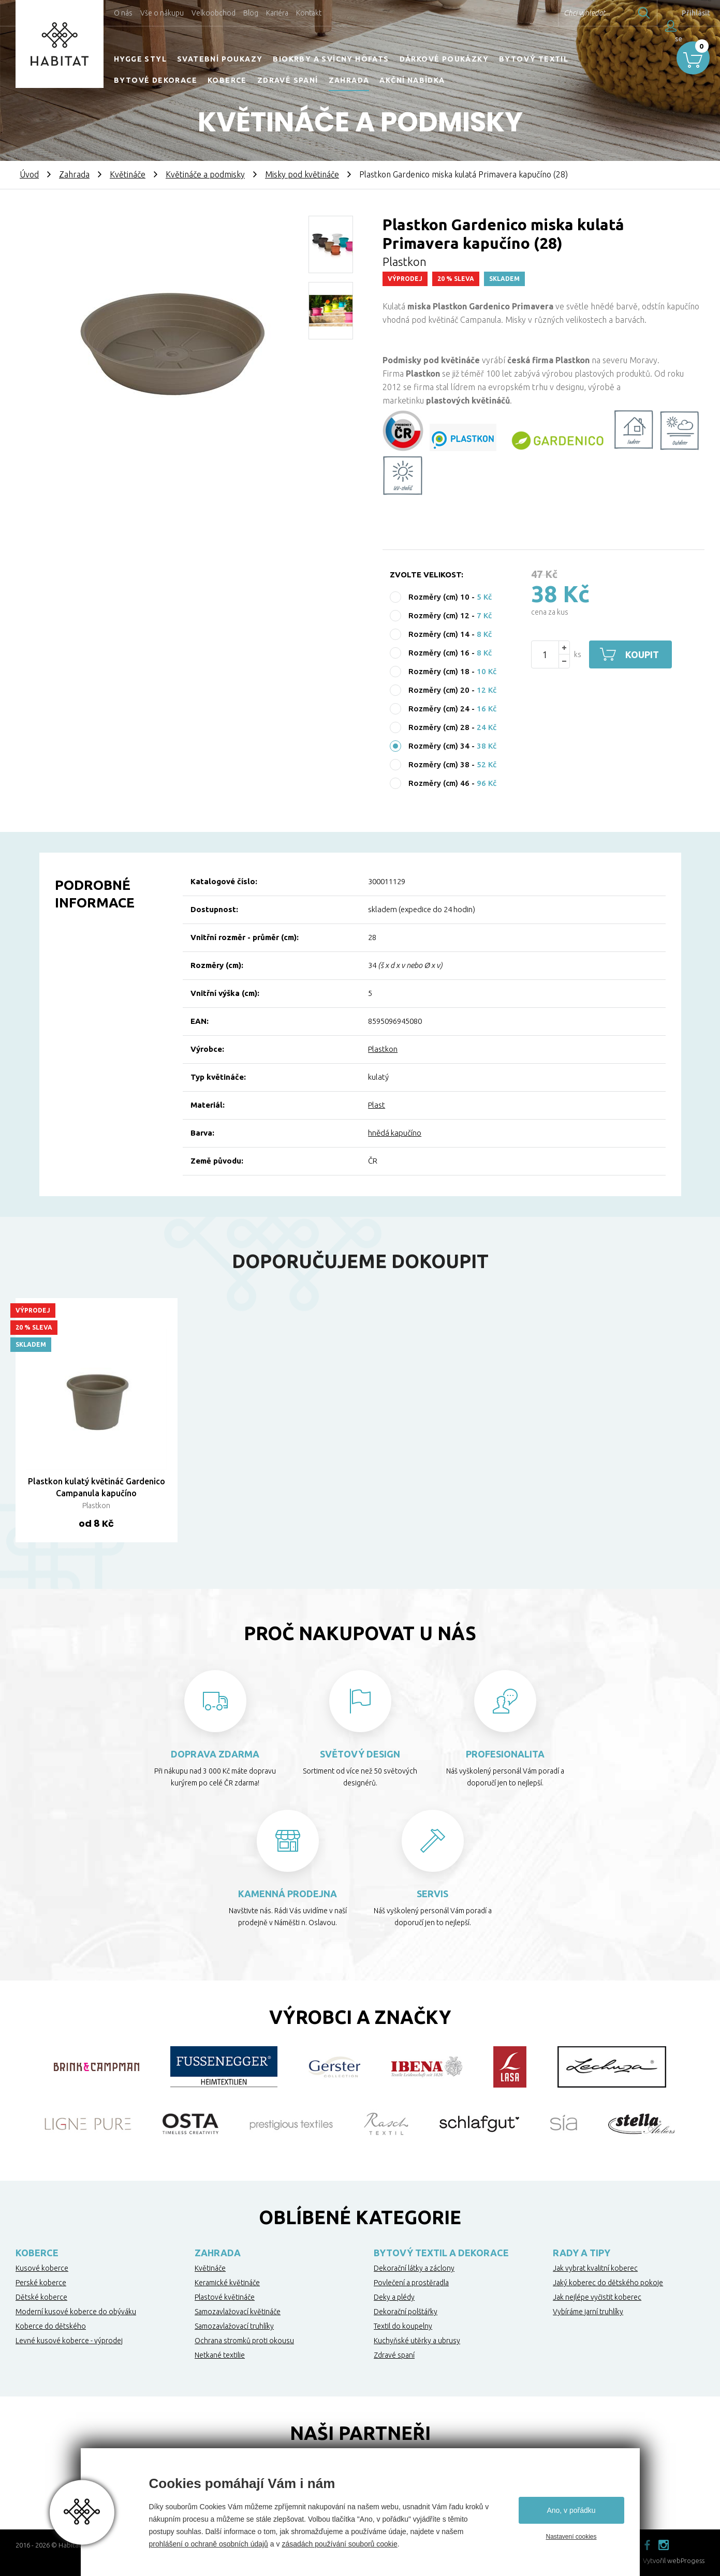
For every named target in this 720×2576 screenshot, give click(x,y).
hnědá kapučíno (394, 1132)
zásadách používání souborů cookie (339, 2544)
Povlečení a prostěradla (411, 2283)
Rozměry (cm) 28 (438, 727)
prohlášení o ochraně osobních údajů (208, 2544)
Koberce (227, 80)
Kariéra (277, 13)
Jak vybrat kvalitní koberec (595, 2268)
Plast (376, 1104)
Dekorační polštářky (405, 2311)
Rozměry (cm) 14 (438, 634)
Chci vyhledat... (574, 13)
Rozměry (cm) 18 (438, 671)
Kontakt (308, 13)
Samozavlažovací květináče (238, 2311)
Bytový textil (533, 59)
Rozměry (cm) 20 (438, 690)
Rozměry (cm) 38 (438, 764)
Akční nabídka (412, 80)
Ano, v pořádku (571, 2510)
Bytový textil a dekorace (441, 2252)
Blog (250, 13)
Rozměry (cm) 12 (438, 615)
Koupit (642, 654)
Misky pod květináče (302, 174)
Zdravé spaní (287, 80)
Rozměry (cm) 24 (438, 708)
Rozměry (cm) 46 (438, 783)
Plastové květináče (225, 2297)
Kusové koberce (42, 2268)
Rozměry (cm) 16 (438, 652)
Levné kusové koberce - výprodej (69, 2340)
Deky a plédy (394, 2297)
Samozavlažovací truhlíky (234, 2326)
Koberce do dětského (51, 2326)
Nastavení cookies (571, 2536)
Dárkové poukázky (444, 59)
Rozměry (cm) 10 (438, 596)
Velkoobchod (214, 13)
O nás (123, 13)
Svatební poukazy (219, 59)
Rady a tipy (581, 2252)
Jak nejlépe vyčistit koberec (597, 2297)
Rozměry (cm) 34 (438, 745)
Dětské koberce (41, 2297)
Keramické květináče (227, 2283)
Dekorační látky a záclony (414, 2268)
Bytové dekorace (155, 80)
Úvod (29, 174)
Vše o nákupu (162, 13)
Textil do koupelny (403, 2326)
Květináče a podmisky (205, 174)
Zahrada (349, 80)
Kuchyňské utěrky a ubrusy (417, 2340)
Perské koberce (41, 2283)
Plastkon (383, 1049)
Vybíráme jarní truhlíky (588, 2311)
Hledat (631, 13)
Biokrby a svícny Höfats (331, 59)
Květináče (127, 174)
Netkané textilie (220, 2355)
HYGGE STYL (140, 59)
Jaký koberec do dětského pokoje (608, 2283)
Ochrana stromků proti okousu (244, 2340)
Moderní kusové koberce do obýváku (76, 2311)
